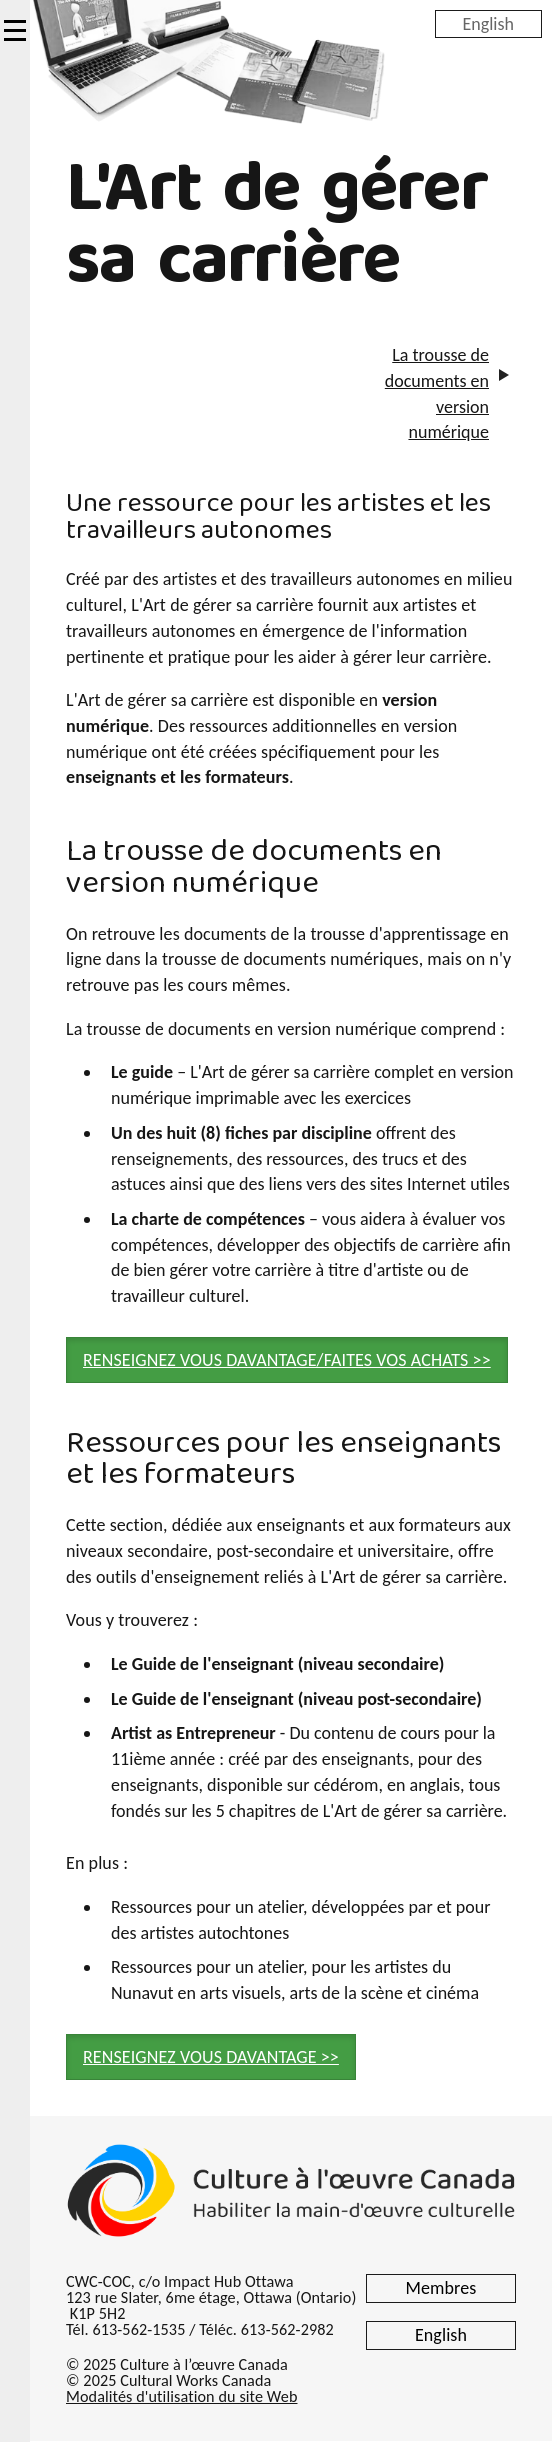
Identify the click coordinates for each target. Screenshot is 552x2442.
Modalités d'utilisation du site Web (181, 2396)
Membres (441, 2288)
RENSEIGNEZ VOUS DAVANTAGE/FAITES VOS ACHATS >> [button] (287, 1360)
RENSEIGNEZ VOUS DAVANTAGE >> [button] (211, 2057)
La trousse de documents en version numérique (437, 393)
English (488, 23)
